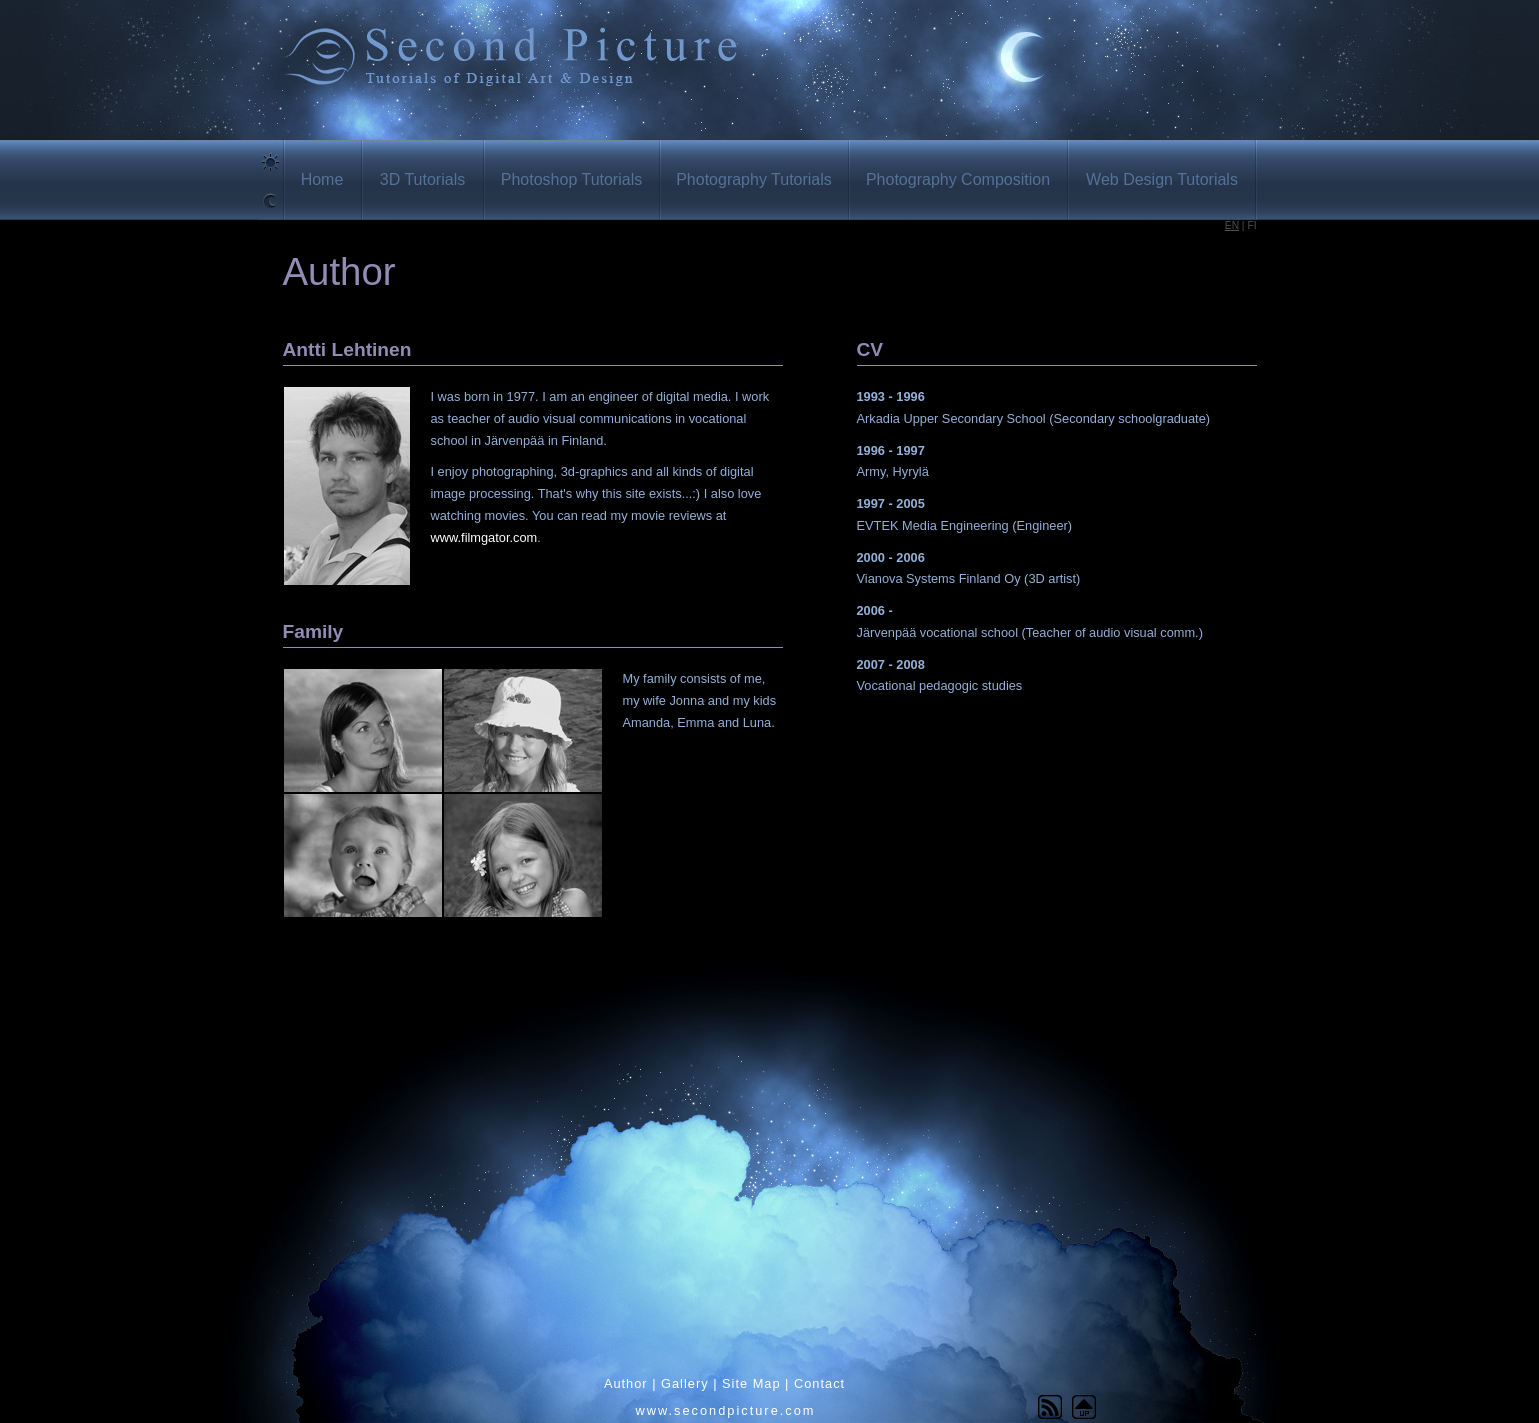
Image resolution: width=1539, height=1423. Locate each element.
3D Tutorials (422, 179)
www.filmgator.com (484, 537)
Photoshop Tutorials (571, 179)
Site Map (751, 1383)
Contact (819, 1383)
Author (626, 1383)
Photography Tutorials (754, 179)
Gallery (685, 1383)
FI (1251, 225)
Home (322, 179)
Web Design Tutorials (1162, 179)
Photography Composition (958, 179)
